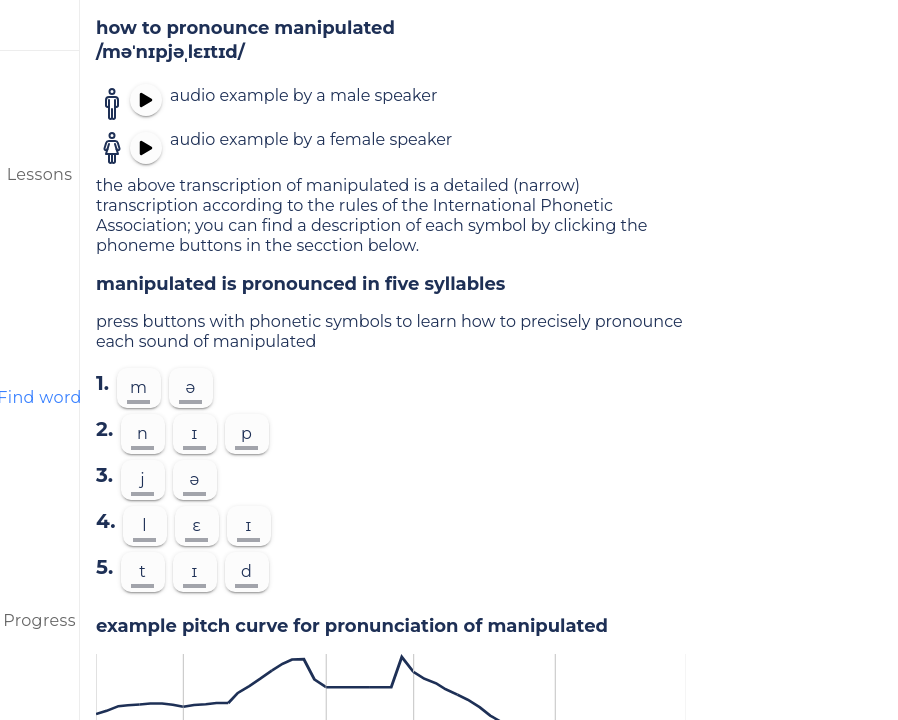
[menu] (40, 25)
